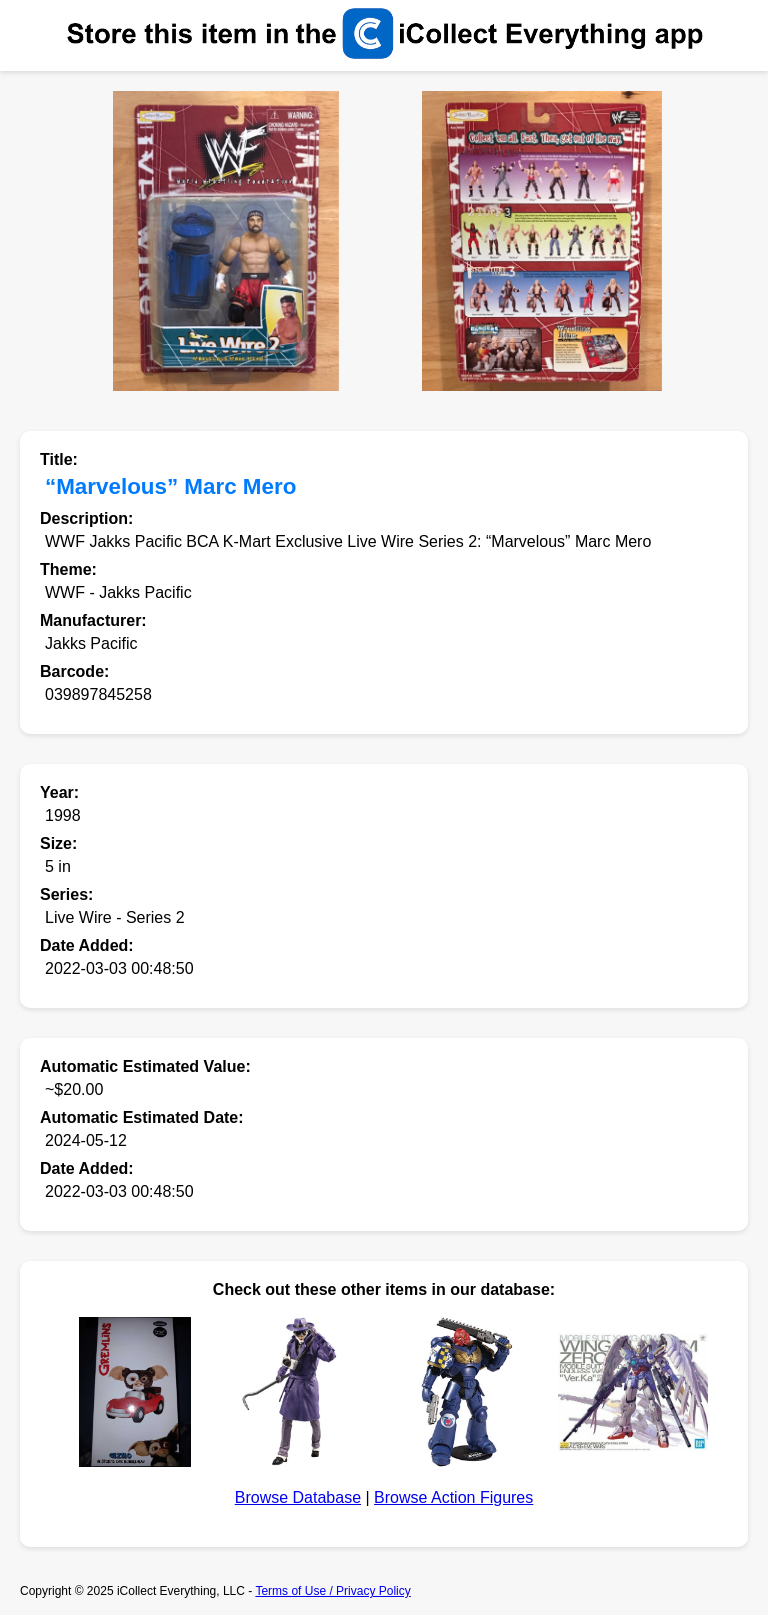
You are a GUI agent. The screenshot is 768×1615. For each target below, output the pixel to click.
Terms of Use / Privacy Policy (332, 1591)
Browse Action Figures (453, 1497)
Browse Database (298, 1497)
